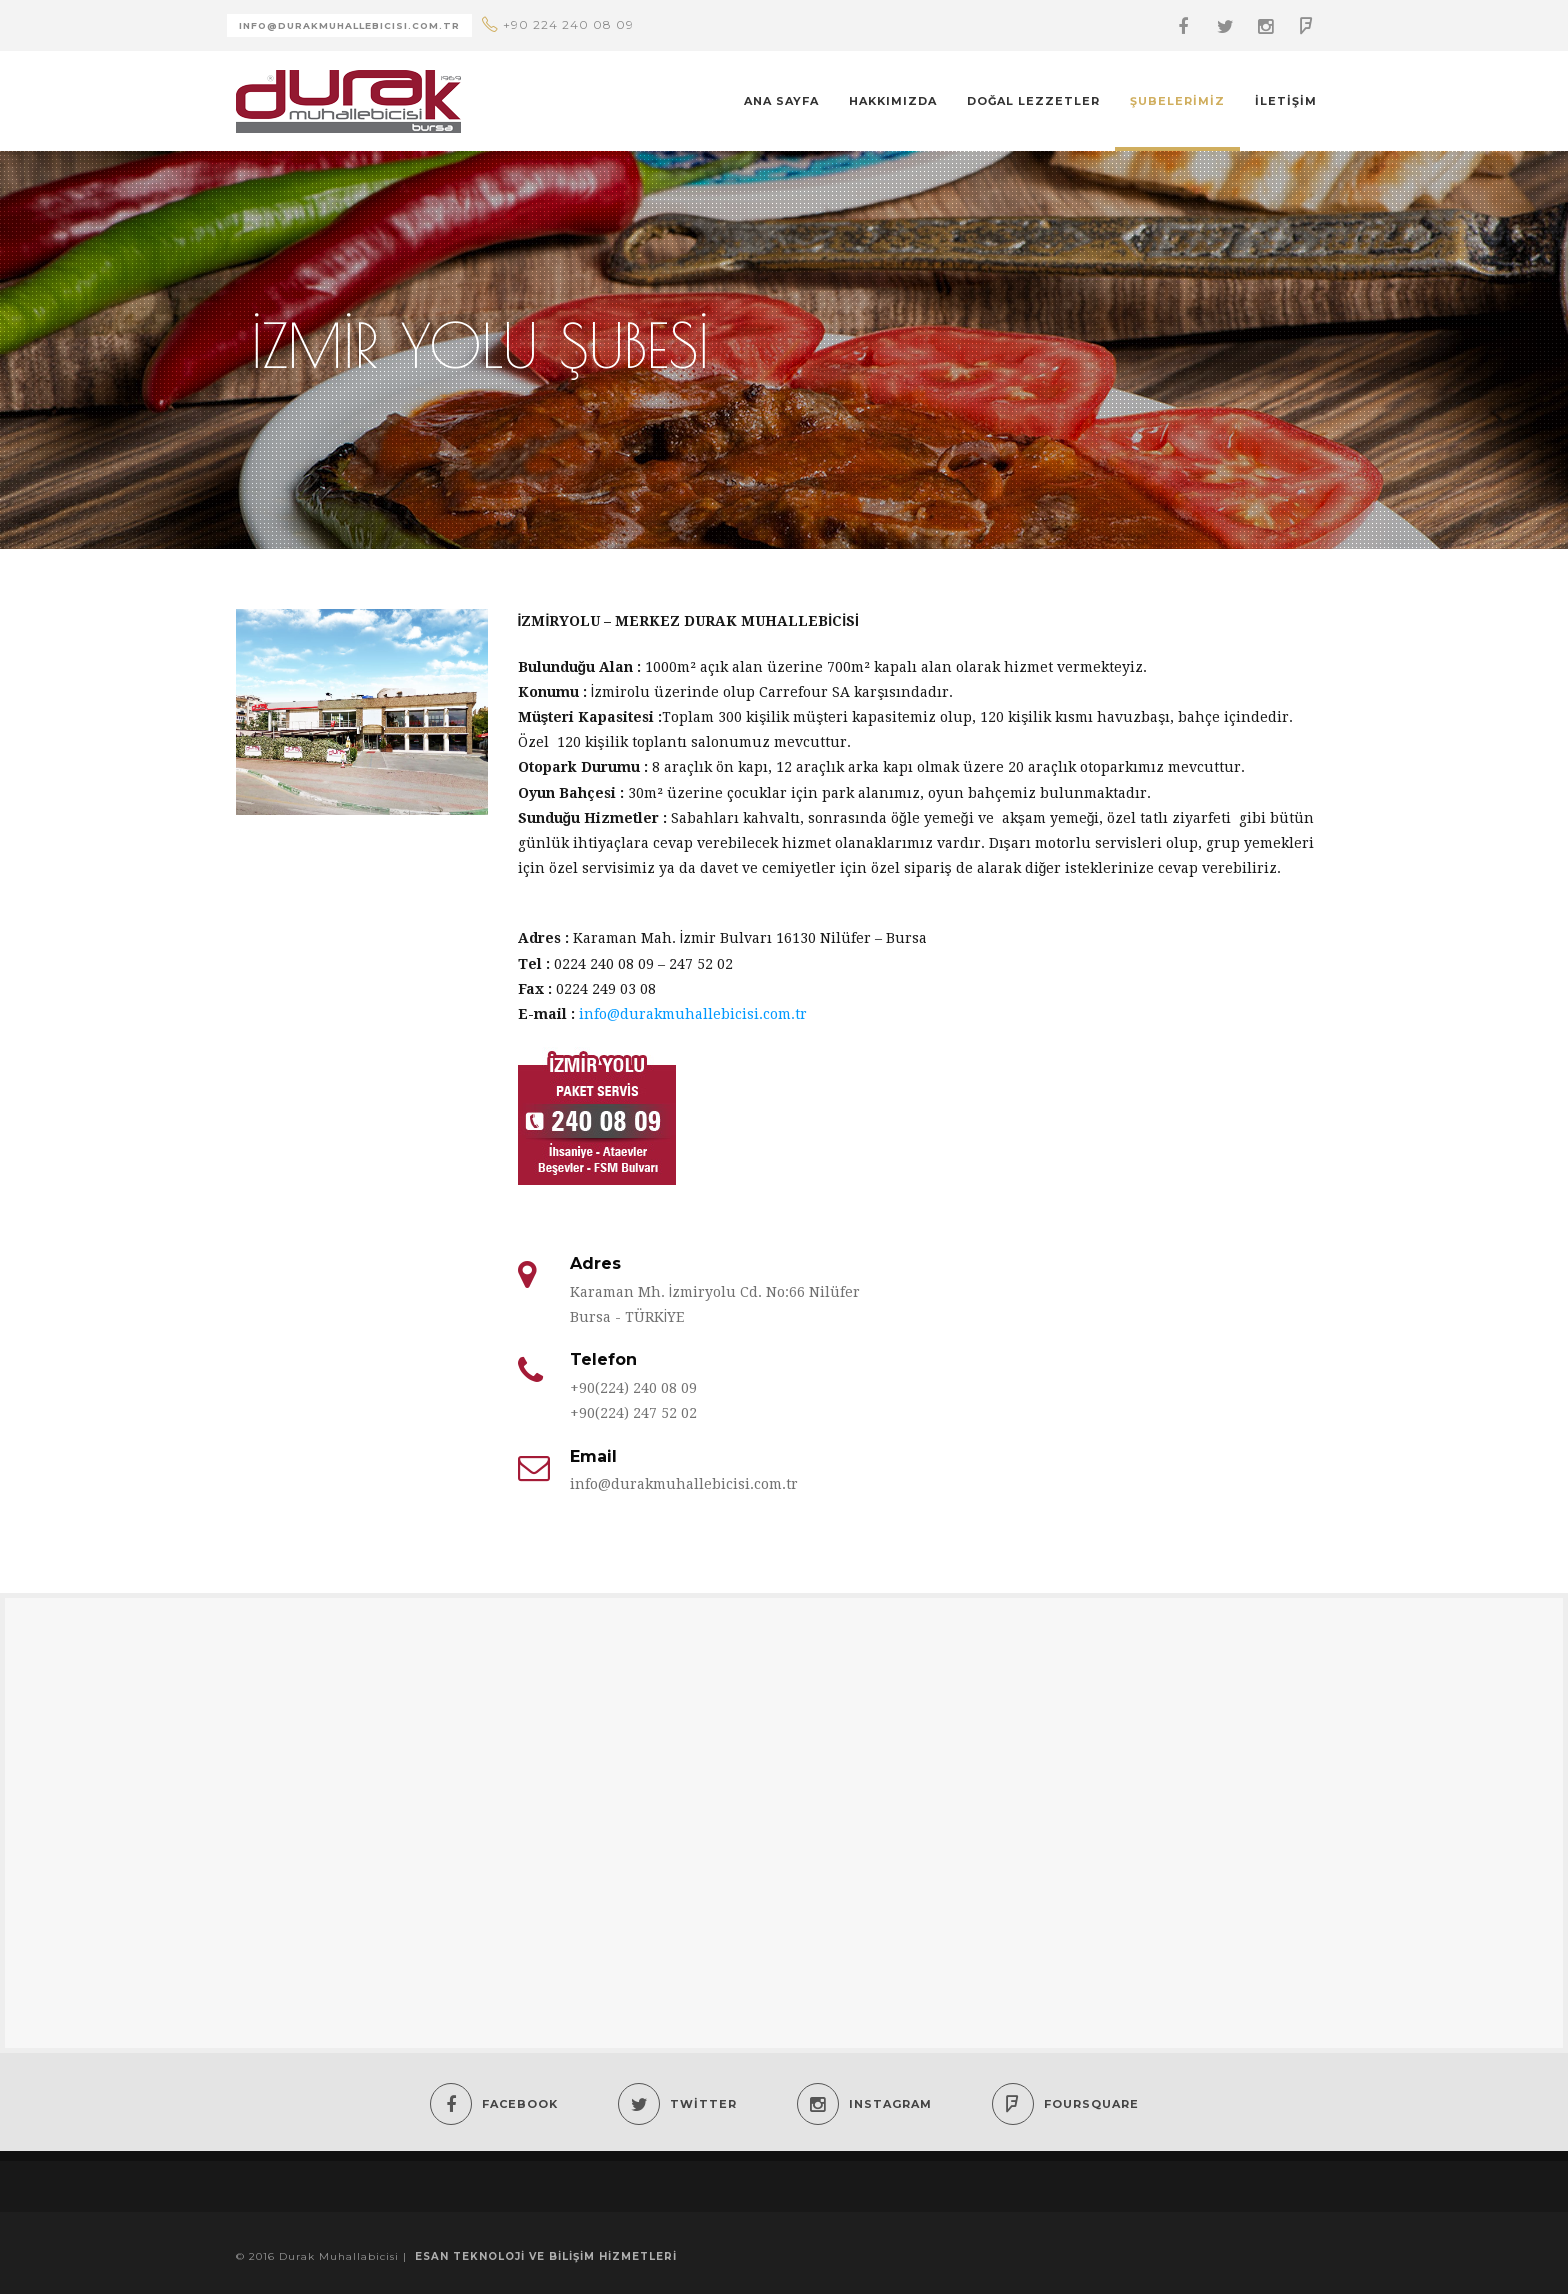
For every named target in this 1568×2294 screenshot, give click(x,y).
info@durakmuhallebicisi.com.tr (693, 1014)
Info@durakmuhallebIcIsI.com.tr (349, 25)
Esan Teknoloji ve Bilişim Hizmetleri (546, 2256)
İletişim (1286, 101)
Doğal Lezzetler (1033, 101)
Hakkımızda (893, 101)
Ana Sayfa (781, 101)
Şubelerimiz (1177, 101)
